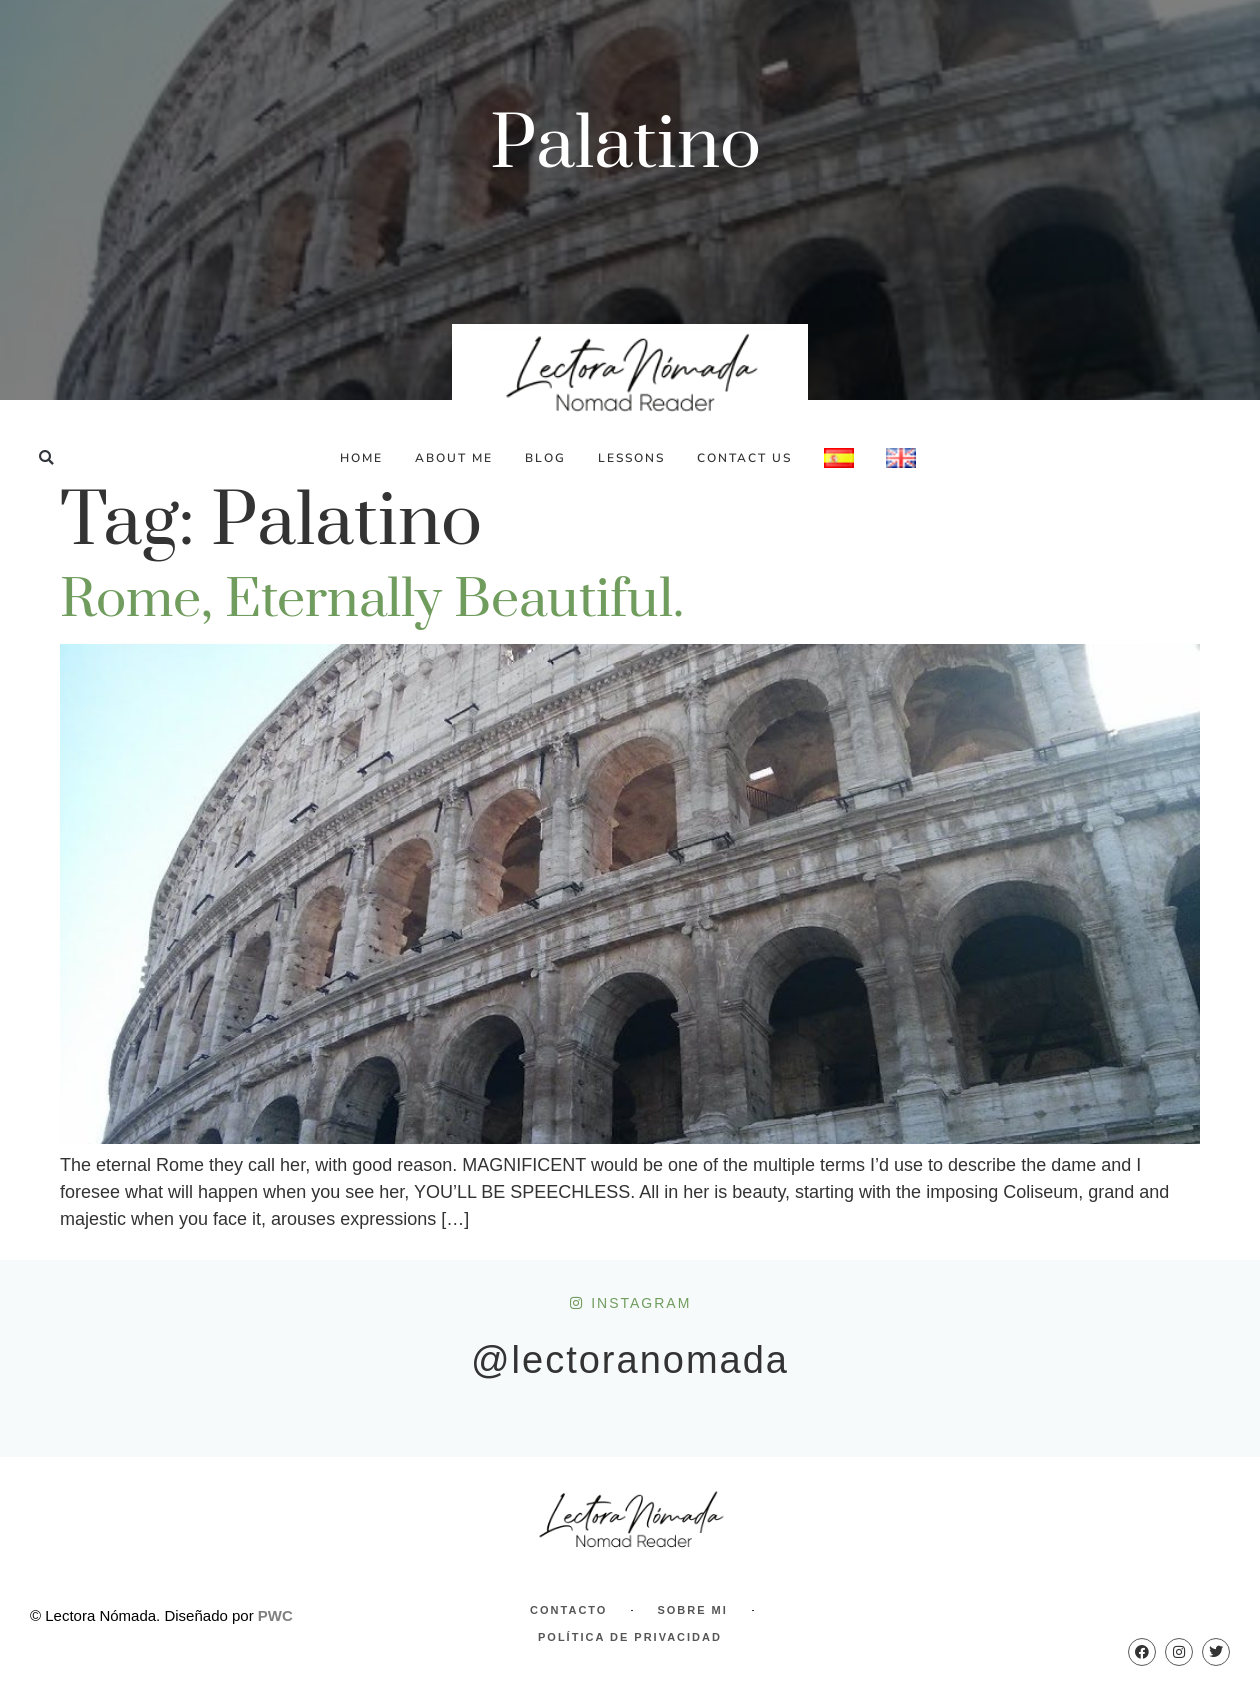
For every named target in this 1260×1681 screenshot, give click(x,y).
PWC (275, 1615)
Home (361, 458)
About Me (454, 458)
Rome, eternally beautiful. (372, 600)
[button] (46, 457)
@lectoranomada (630, 1360)
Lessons (631, 458)
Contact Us (744, 458)
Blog (545, 458)
